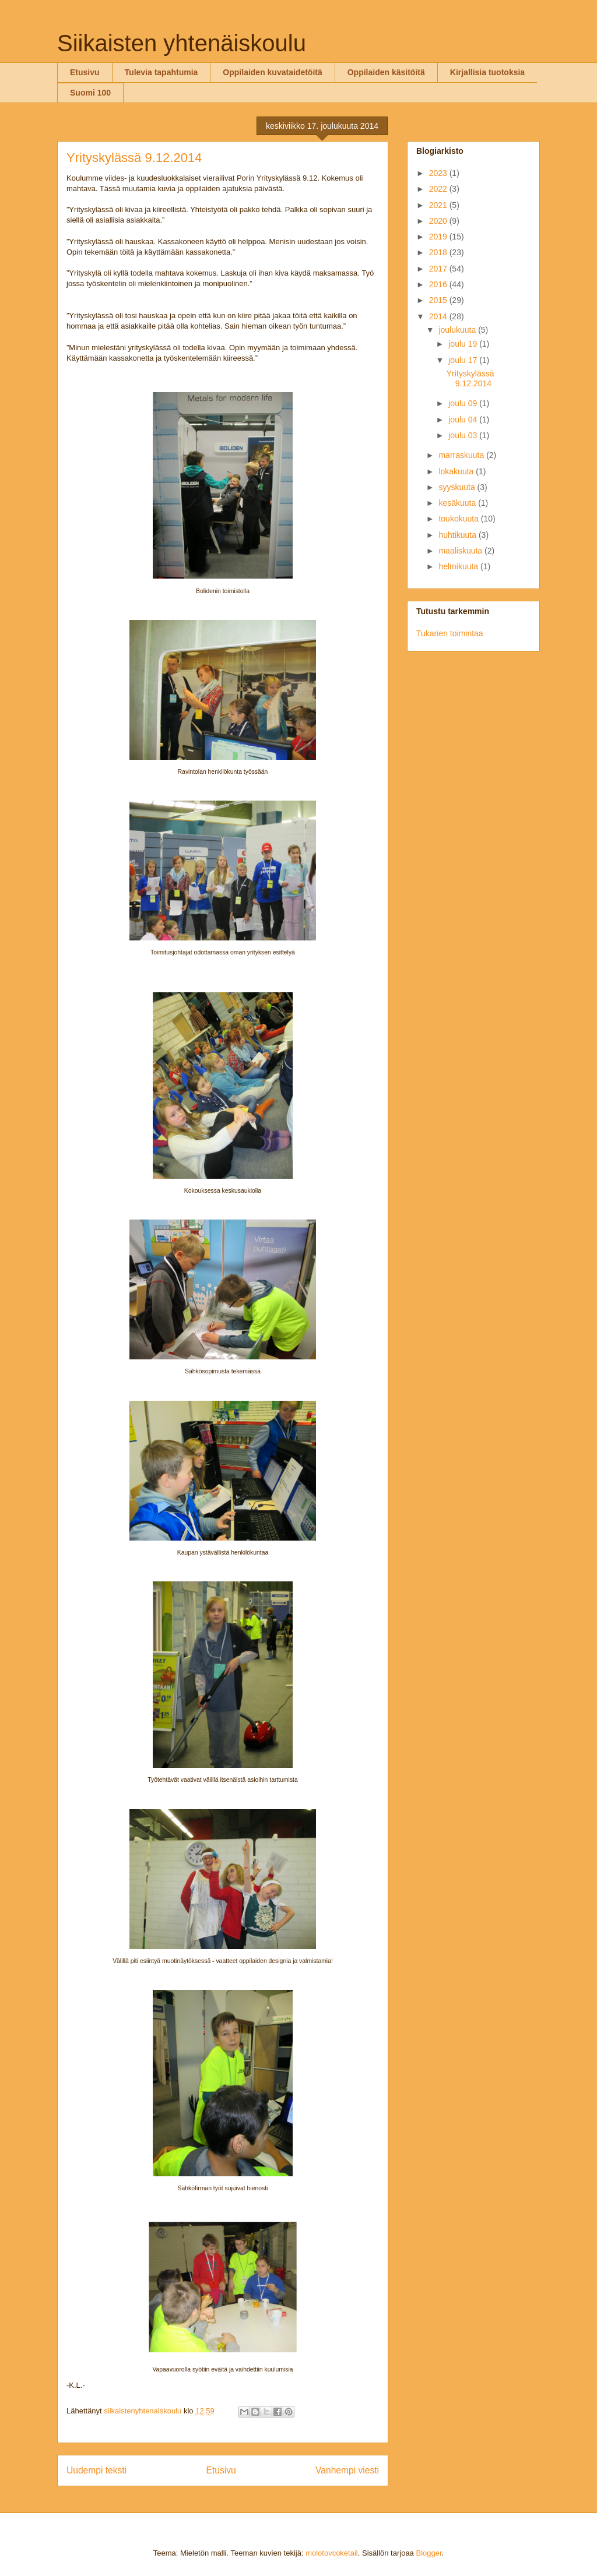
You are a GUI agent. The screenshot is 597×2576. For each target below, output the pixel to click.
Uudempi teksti (96, 2470)
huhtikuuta (458, 535)
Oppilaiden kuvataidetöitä (272, 72)
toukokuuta (459, 518)
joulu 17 (463, 360)
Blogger (428, 2553)
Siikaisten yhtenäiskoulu (181, 43)
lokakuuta (457, 471)
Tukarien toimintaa (449, 633)
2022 (439, 188)
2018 (439, 252)
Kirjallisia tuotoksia (487, 72)
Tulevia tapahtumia (161, 72)
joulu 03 (463, 435)
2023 (439, 173)
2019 (439, 236)
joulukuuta (458, 329)
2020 (439, 220)
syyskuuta (457, 487)
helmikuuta (459, 566)
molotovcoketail (331, 2553)
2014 (439, 316)
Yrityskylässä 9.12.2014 (470, 378)
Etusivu (85, 72)
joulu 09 (463, 403)
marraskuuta (462, 455)
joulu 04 (463, 419)
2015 (439, 300)
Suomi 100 (90, 92)
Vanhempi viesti (347, 2470)
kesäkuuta (458, 503)
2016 (439, 284)
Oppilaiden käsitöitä (386, 72)
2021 (439, 205)
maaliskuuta (461, 550)
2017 (439, 268)
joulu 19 (463, 343)
